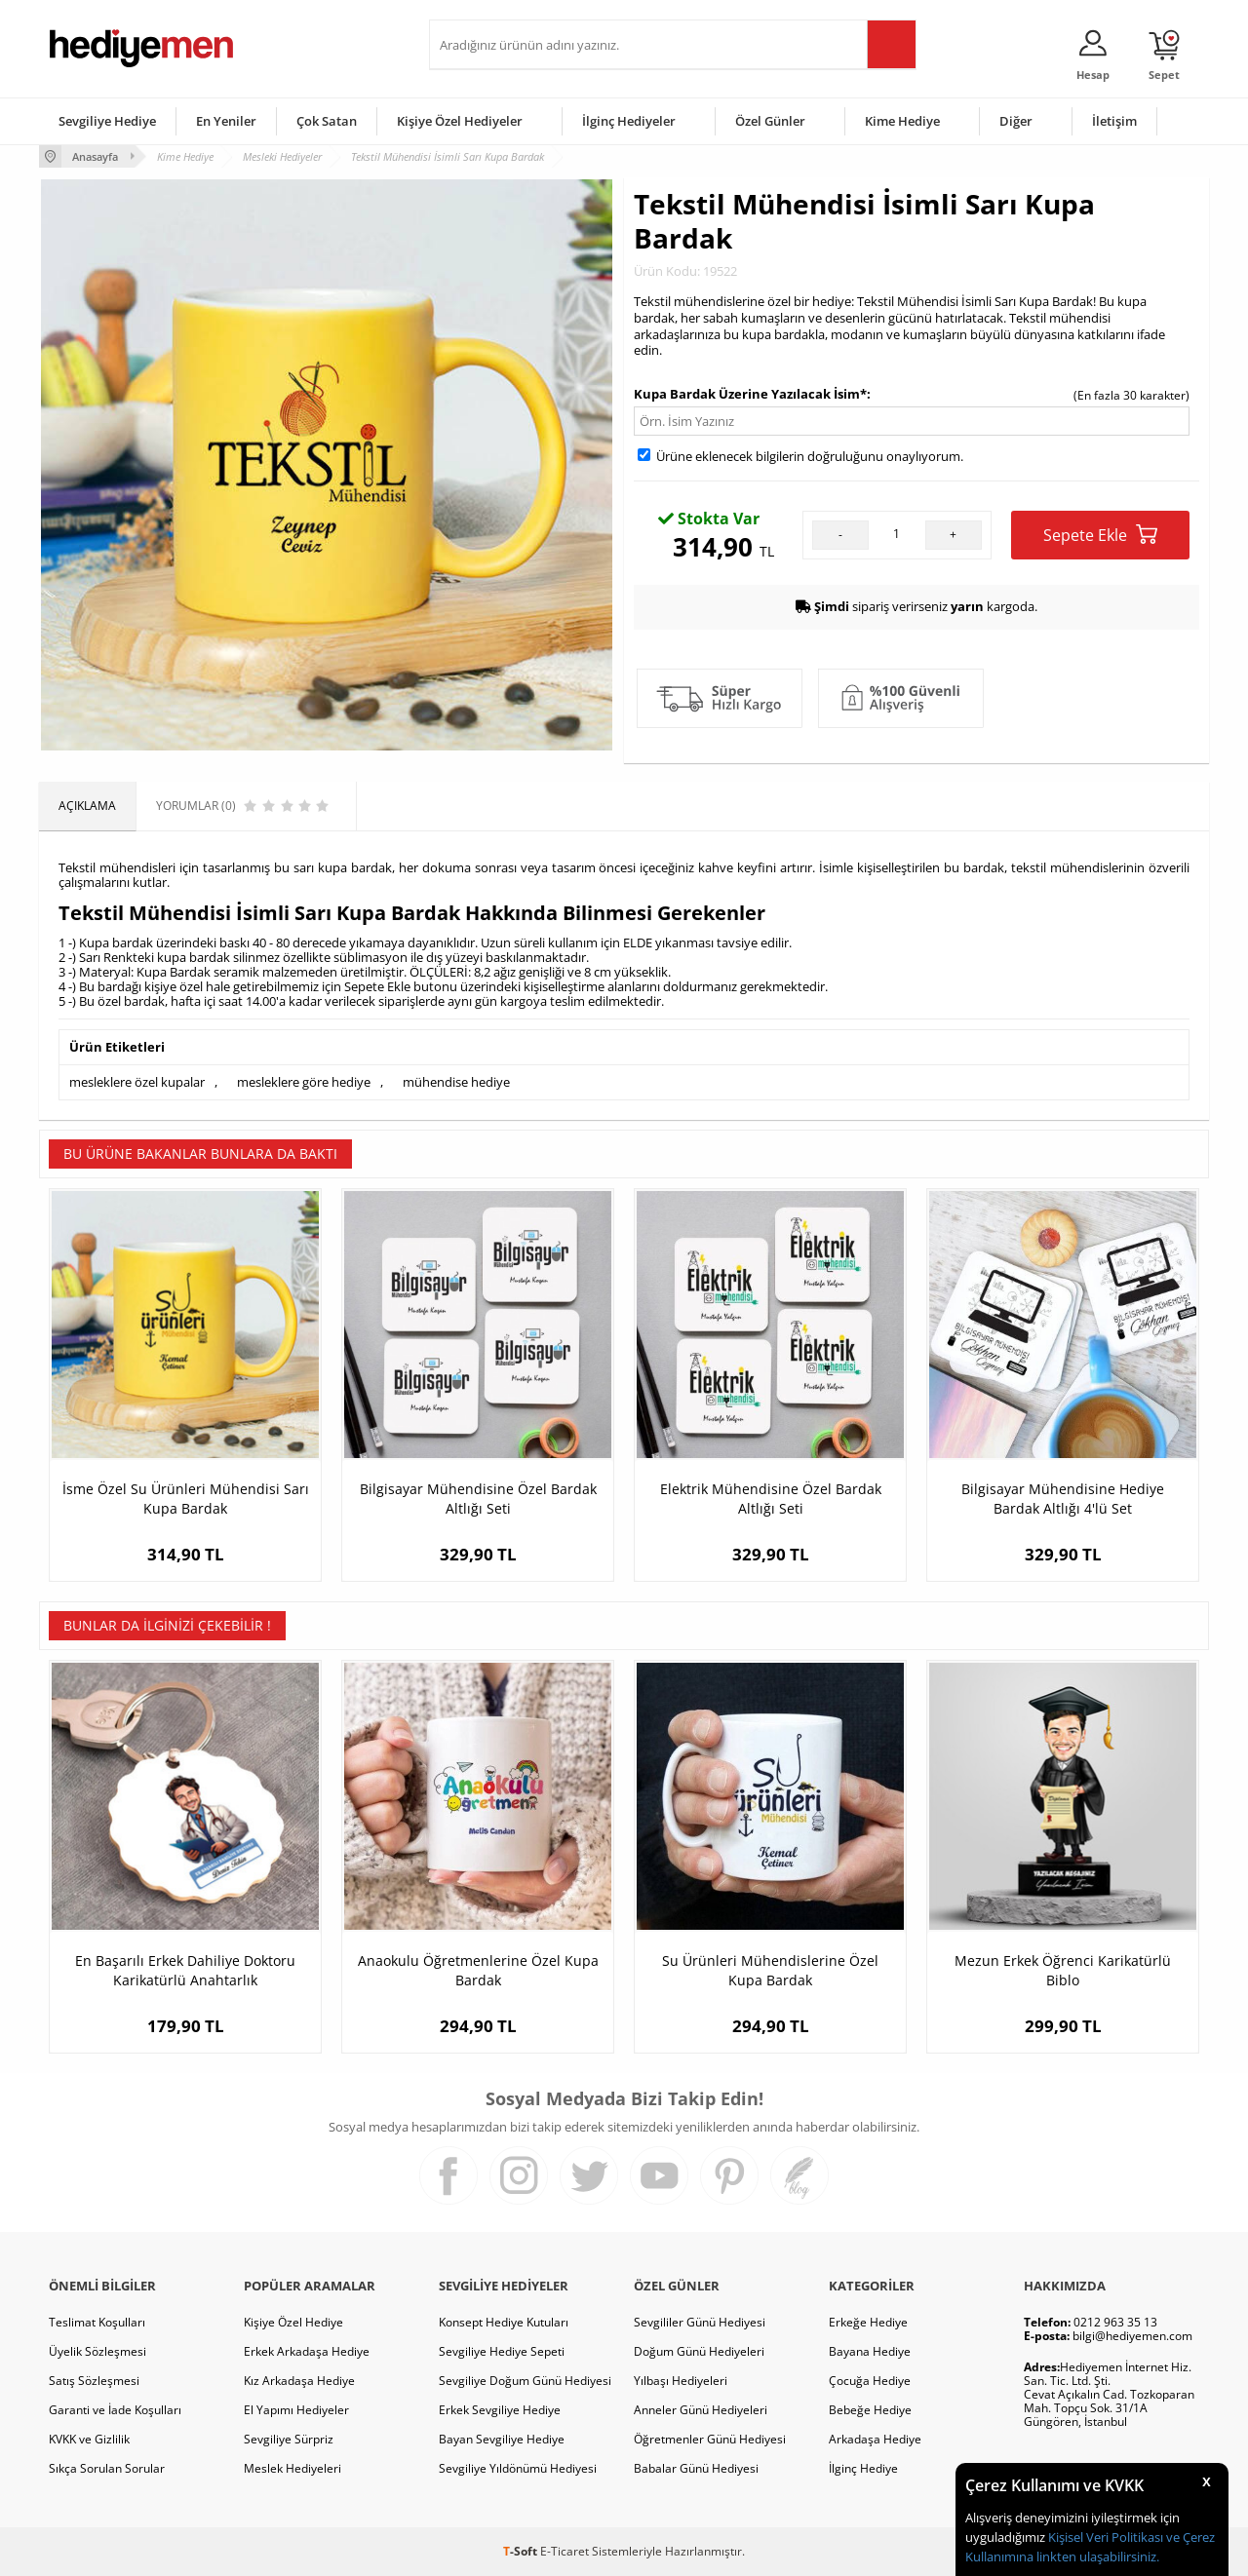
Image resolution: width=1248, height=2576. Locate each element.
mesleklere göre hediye (303, 1082)
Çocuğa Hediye (870, 2380)
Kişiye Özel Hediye (293, 2322)
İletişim (1114, 121)
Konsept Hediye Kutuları (503, 2322)
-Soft (521, 2551)
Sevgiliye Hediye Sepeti (502, 2351)
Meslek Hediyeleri (292, 2468)
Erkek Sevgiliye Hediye (500, 2410)
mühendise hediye (456, 1082)
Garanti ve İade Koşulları (115, 2410)
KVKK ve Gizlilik (89, 2439)
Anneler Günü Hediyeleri (700, 2410)
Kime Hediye (902, 121)
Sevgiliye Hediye (107, 121)
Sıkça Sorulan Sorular (107, 2468)
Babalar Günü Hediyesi (696, 2468)
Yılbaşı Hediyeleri (680, 2380)
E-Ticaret (564, 2551)
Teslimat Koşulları (97, 2322)
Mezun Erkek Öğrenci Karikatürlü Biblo (1063, 1970)
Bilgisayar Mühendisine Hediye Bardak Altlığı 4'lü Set (1062, 1499)
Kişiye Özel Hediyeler (460, 121)
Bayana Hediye (870, 2351)
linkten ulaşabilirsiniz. (1096, 2556)
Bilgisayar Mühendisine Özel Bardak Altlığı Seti (478, 1499)
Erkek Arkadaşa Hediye (307, 2351)
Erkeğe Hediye (868, 2322)
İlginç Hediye (863, 2468)
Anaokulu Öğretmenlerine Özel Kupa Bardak (478, 1970)
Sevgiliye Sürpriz (288, 2439)
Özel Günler (770, 121)
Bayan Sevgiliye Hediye (502, 2439)
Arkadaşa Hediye (875, 2439)
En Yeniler (226, 121)
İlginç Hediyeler (629, 121)
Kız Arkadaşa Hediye (299, 2380)
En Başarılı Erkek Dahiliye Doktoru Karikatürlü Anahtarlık (185, 1970)
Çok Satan (326, 121)
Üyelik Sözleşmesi (97, 2351)
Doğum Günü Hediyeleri (699, 2351)
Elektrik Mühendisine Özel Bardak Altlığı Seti (770, 1499)
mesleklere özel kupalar (137, 1082)
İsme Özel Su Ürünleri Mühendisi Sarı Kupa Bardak (185, 1499)
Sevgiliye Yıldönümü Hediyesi (518, 2468)
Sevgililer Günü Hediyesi (699, 2322)
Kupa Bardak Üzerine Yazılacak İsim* (750, 394)
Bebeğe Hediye (870, 2410)
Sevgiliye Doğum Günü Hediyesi (525, 2380)
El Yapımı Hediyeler (296, 2410)
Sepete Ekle (1100, 534)
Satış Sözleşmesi (94, 2380)
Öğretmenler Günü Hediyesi (710, 2439)
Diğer (1016, 121)
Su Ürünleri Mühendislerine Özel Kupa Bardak (770, 1970)
